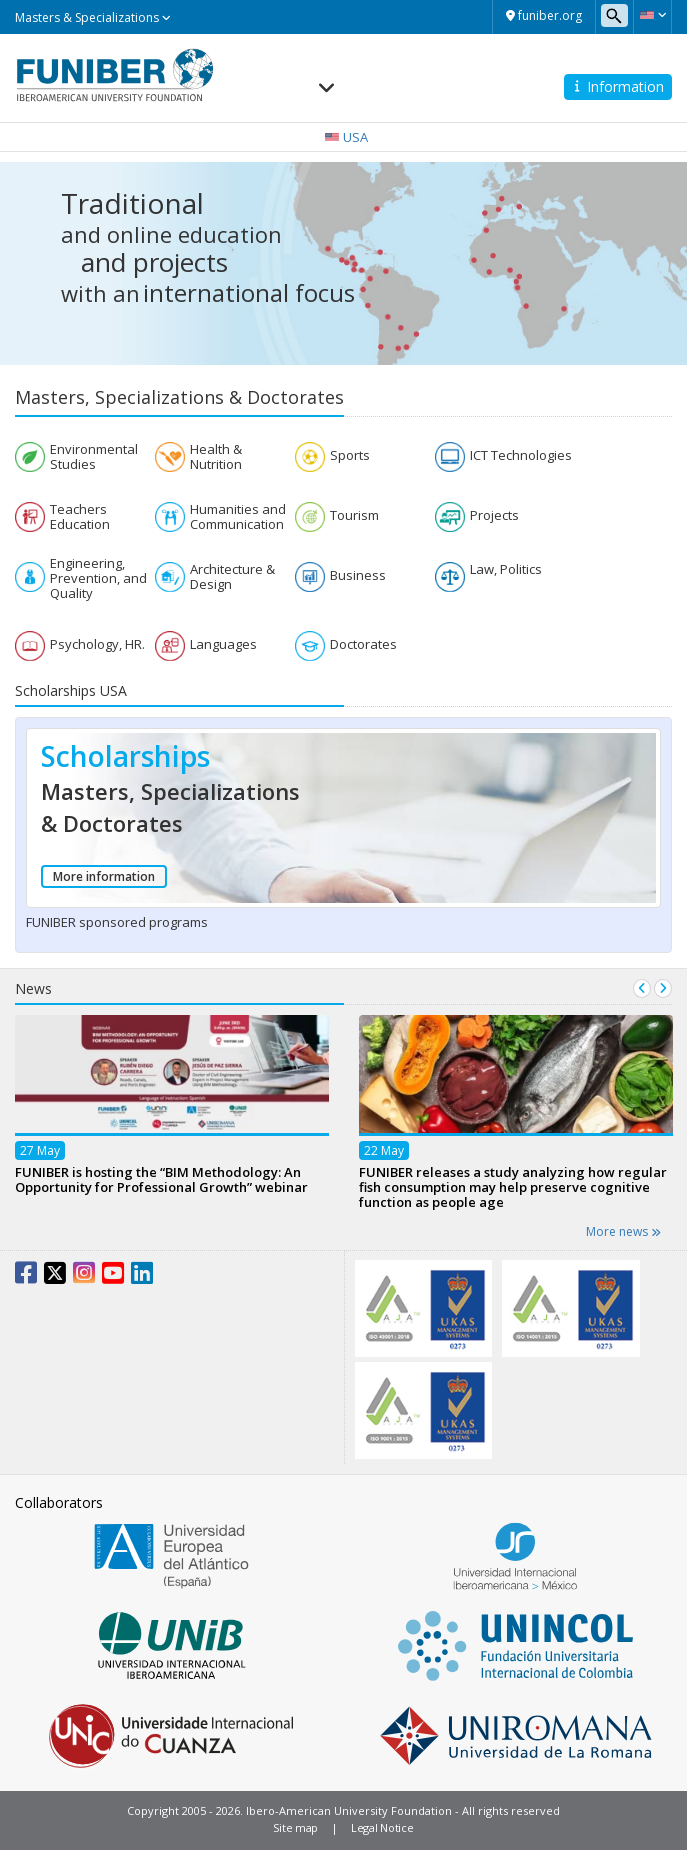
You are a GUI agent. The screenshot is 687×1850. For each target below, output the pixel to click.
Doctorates (363, 644)
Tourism (354, 515)
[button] (652, 15)
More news (623, 1231)
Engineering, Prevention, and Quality (98, 578)
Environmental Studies (94, 457)
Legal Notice (382, 1827)
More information (104, 876)
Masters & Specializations (93, 17)
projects (180, 262)
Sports (350, 455)
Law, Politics (506, 569)
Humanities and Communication (238, 517)
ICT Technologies (521, 455)
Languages (223, 644)
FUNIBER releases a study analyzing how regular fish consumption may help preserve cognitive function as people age (513, 1187)
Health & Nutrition (216, 457)
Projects (494, 515)
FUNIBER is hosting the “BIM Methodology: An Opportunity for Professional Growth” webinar (161, 1179)
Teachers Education (80, 517)
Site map (295, 1827)
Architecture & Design (232, 577)
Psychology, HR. (97, 644)
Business (358, 575)
